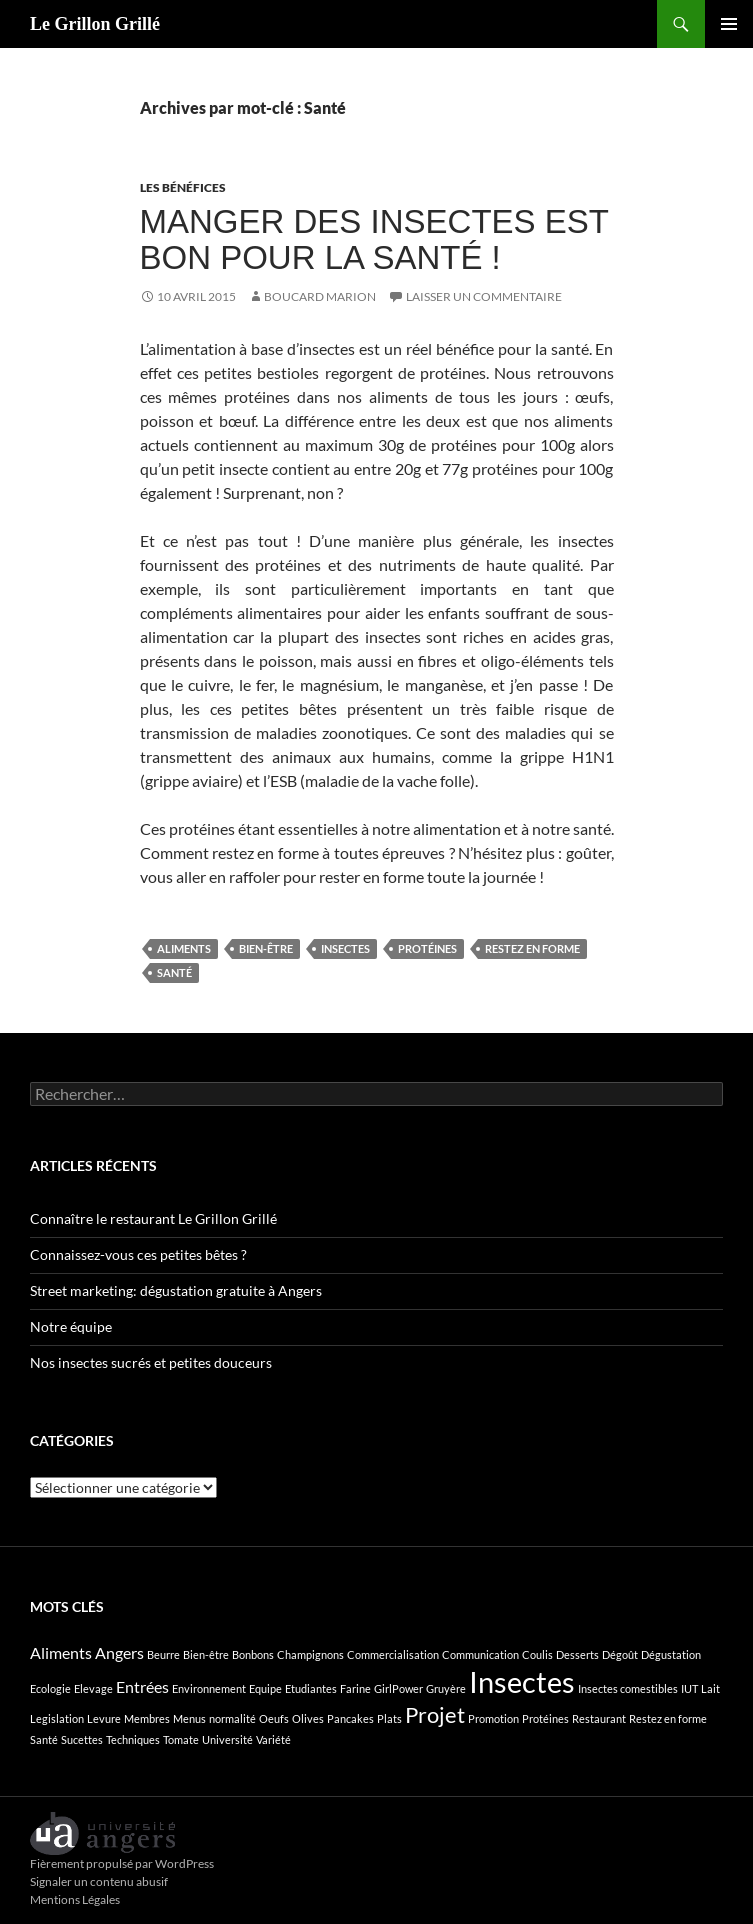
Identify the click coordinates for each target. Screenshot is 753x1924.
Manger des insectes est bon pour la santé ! (374, 239)
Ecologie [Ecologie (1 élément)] (50, 1688)
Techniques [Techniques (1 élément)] (133, 1739)
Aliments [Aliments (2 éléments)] (61, 1652)
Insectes (345, 948)
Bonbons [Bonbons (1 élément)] (253, 1654)
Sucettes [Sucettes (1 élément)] (82, 1739)
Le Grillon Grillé (95, 24)
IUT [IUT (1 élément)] (689, 1688)
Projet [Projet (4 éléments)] (435, 1714)
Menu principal (729, 24)
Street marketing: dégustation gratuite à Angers (176, 1290)
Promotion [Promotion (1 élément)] (493, 1718)
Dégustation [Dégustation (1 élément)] (671, 1654)
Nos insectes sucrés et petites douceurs (151, 1362)
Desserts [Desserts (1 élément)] (577, 1654)
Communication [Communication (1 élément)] (480, 1654)
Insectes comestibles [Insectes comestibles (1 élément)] (628, 1688)
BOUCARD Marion (320, 296)
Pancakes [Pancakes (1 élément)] (350, 1718)
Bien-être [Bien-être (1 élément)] (206, 1654)
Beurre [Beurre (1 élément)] (163, 1654)
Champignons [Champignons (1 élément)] (310, 1654)
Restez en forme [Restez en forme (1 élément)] (668, 1718)
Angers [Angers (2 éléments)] (119, 1652)
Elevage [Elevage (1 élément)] (93, 1688)
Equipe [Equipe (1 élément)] (265, 1688)
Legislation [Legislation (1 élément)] (57, 1718)
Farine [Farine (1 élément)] (355, 1688)
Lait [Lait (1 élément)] (710, 1688)
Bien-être (266, 948)
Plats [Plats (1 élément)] (389, 1718)
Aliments (184, 948)
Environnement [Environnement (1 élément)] (209, 1688)
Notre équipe (71, 1326)
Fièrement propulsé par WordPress (122, 1863)
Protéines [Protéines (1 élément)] (545, 1718)
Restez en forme (532, 948)
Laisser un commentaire (484, 296)
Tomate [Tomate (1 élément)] (181, 1739)
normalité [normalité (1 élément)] (232, 1718)
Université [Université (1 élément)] (227, 1739)
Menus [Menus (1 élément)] (189, 1718)
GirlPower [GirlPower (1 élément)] (398, 1688)
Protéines (427, 948)
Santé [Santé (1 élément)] (44, 1739)
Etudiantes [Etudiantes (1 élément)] (311, 1688)
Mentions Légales (75, 1899)
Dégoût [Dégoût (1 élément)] (620, 1654)
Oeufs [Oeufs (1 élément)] (274, 1718)
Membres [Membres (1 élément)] (147, 1718)
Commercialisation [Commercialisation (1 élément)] (393, 1654)
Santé (174, 972)
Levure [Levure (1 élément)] (104, 1718)
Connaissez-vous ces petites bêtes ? (138, 1254)
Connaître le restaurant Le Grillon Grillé (153, 1218)
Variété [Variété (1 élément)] (273, 1739)
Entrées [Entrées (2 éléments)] (142, 1686)
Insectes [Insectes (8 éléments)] (522, 1681)
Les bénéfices (183, 187)
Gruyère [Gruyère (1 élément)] (446, 1688)
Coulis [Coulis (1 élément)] (537, 1654)
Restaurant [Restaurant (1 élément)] (599, 1718)
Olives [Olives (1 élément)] (308, 1718)
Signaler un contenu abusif (99, 1881)
